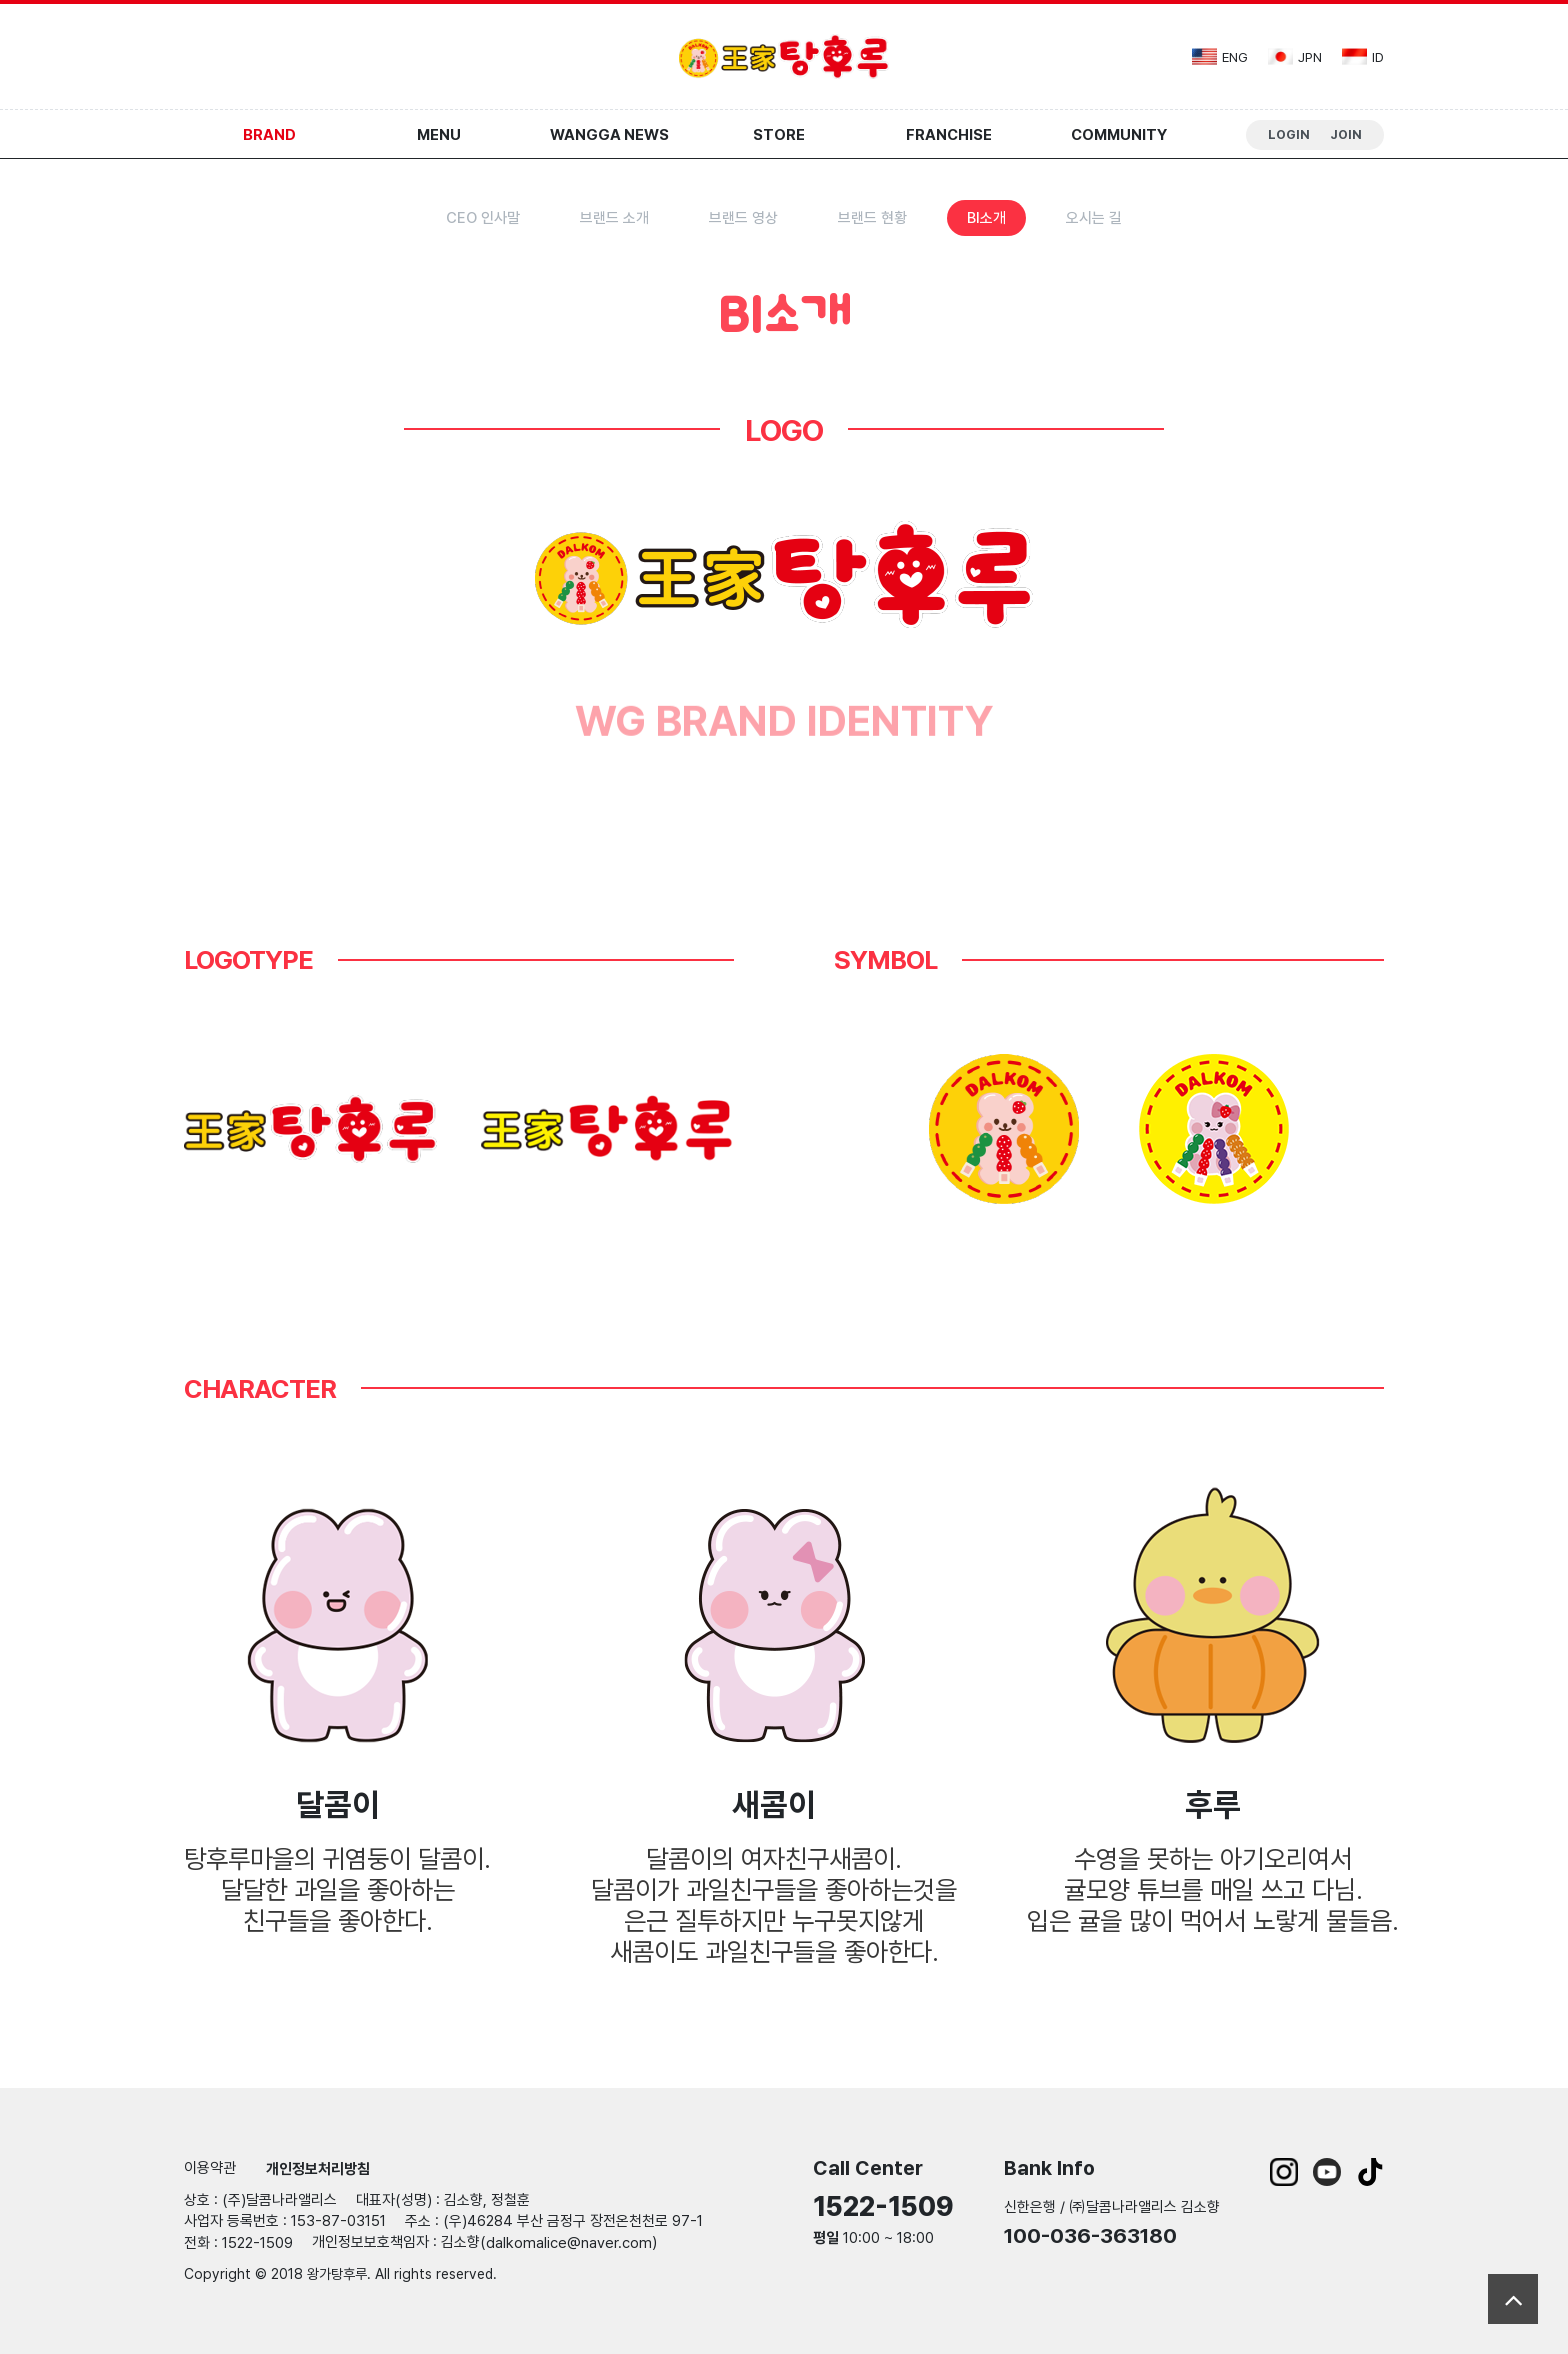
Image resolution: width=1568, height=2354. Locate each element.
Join (1346, 134)
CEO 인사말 (483, 218)
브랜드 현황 (872, 218)
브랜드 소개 (614, 218)
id (1363, 56)
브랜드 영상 (743, 218)
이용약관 (210, 2168)
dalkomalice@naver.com (569, 2243)
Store (779, 135)
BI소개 (986, 218)
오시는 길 (1094, 218)
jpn (1295, 56)
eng (1220, 56)
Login (1289, 134)
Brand (269, 135)
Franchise (949, 135)
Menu (439, 135)
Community (1119, 135)
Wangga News (609, 135)
